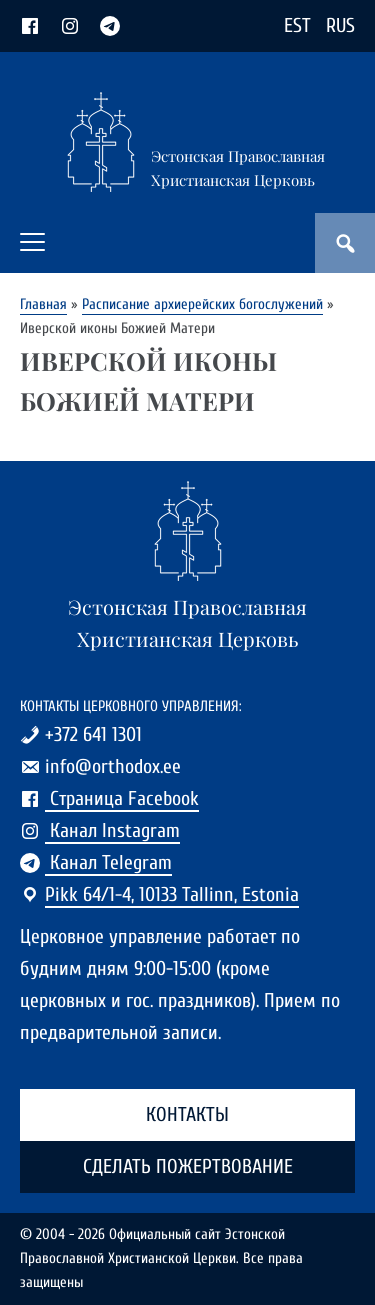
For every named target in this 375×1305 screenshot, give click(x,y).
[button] (32, 242)
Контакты (187, 1114)
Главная (43, 304)
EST (297, 25)
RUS (340, 25)
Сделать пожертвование (188, 1166)
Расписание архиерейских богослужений (202, 304)
